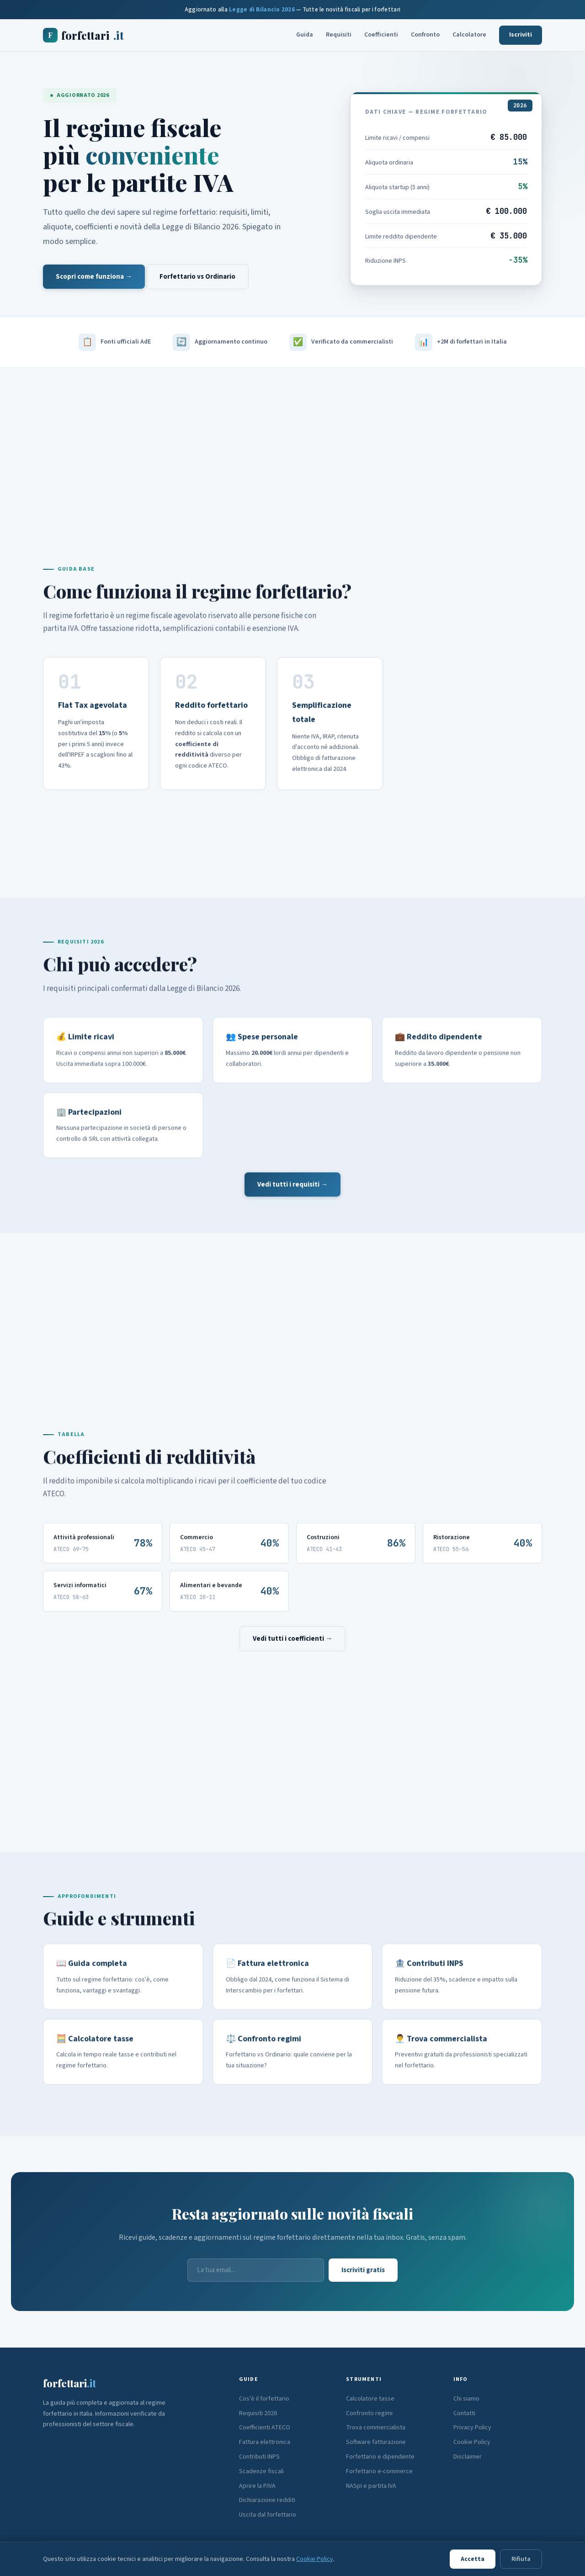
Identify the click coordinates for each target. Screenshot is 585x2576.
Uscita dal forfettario (267, 2514)
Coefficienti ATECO (264, 2427)
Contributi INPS (259, 2456)
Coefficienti (381, 34)
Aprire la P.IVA (257, 2486)
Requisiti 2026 (258, 2413)
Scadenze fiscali (261, 2471)
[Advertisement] (292, 446)
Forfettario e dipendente (380, 2456)
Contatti (464, 2413)
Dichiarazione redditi (267, 2500)
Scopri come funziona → (94, 276)
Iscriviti (520, 34)
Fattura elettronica (264, 2442)
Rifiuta (521, 2559)
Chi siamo (466, 2398)
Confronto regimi (369, 2413)
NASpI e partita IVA (371, 2486)
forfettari (83, 35)
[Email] (255, 2270)
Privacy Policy (472, 2427)
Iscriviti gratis (363, 2270)
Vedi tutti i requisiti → (292, 1184)
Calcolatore (469, 34)
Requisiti (338, 34)
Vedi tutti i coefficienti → (292, 1638)
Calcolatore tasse (370, 2398)
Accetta (472, 2559)
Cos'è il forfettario (264, 2398)
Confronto (425, 34)
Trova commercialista (375, 2427)
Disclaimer (467, 2456)
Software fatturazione (376, 2442)
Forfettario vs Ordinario (197, 276)
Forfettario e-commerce (379, 2471)
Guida (304, 34)
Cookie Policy (471, 2442)
